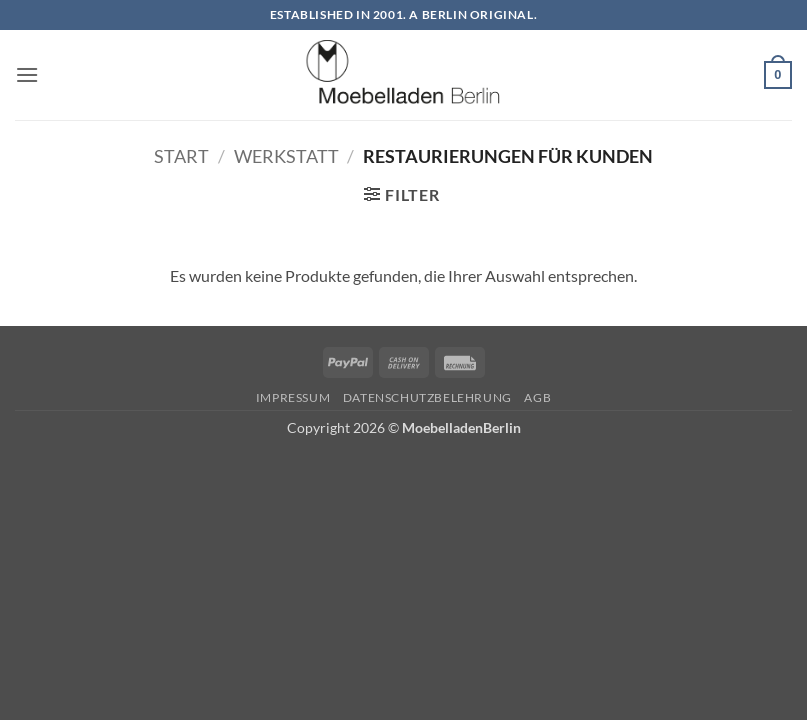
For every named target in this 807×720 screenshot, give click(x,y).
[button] (27, 74)
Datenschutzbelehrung (427, 397)
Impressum (293, 397)
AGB (537, 397)
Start (181, 156)
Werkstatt (286, 156)
